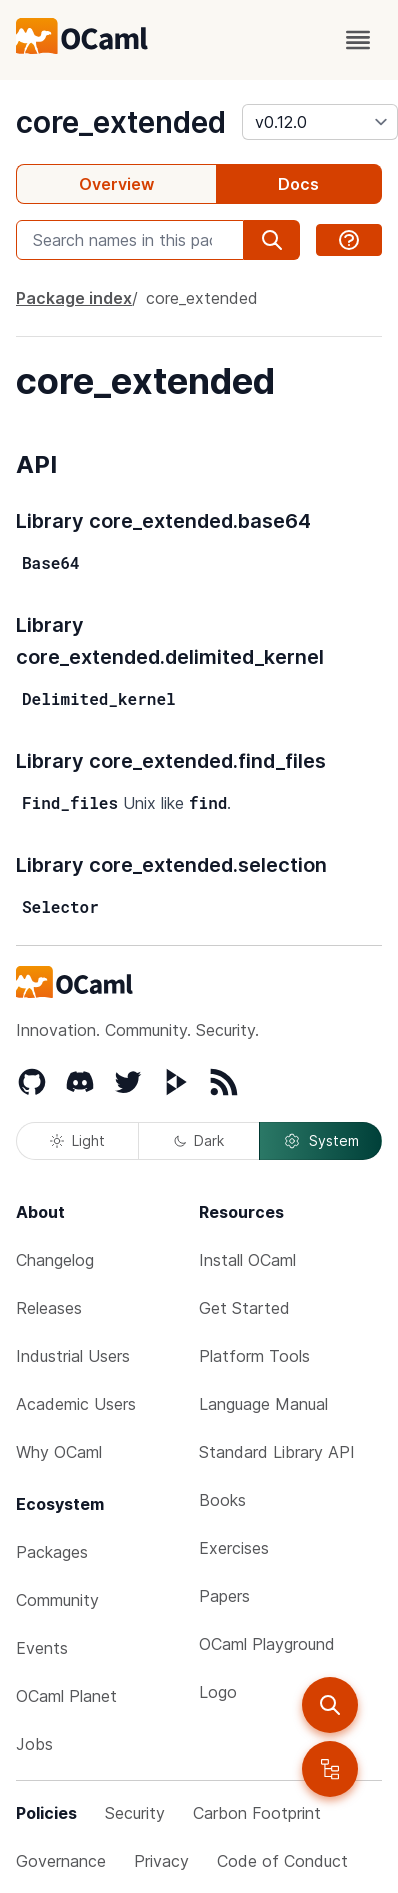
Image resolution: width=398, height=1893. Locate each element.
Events (42, 1648)
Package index (74, 298)
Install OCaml (247, 1260)
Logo (218, 1692)
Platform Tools (254, 1356)
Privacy (161, 1861)
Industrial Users (73, 1356)
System (321, 1141)
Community (57, 1600)
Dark (199, 1140)
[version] (320, 122)
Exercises (234, 1548)
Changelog (55, 1260)
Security (135, 1813)
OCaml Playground (267, 1644)
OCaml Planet (66, 1696)
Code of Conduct (282, 1861)
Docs (298, 184)
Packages (52, 1552)
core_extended (121, 122)
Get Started (244, 1308)
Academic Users (76, 1404)
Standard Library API (277, 1452)
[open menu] (358, 40)
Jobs (34, 1744)
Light (77, 1140)
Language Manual (263, 1404)
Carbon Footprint (257, 1813)
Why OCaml (59, 1452)
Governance (61, 1861)
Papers (224, 1596)
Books (222, 1500)
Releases (49, 1308)
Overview (116, 184)
